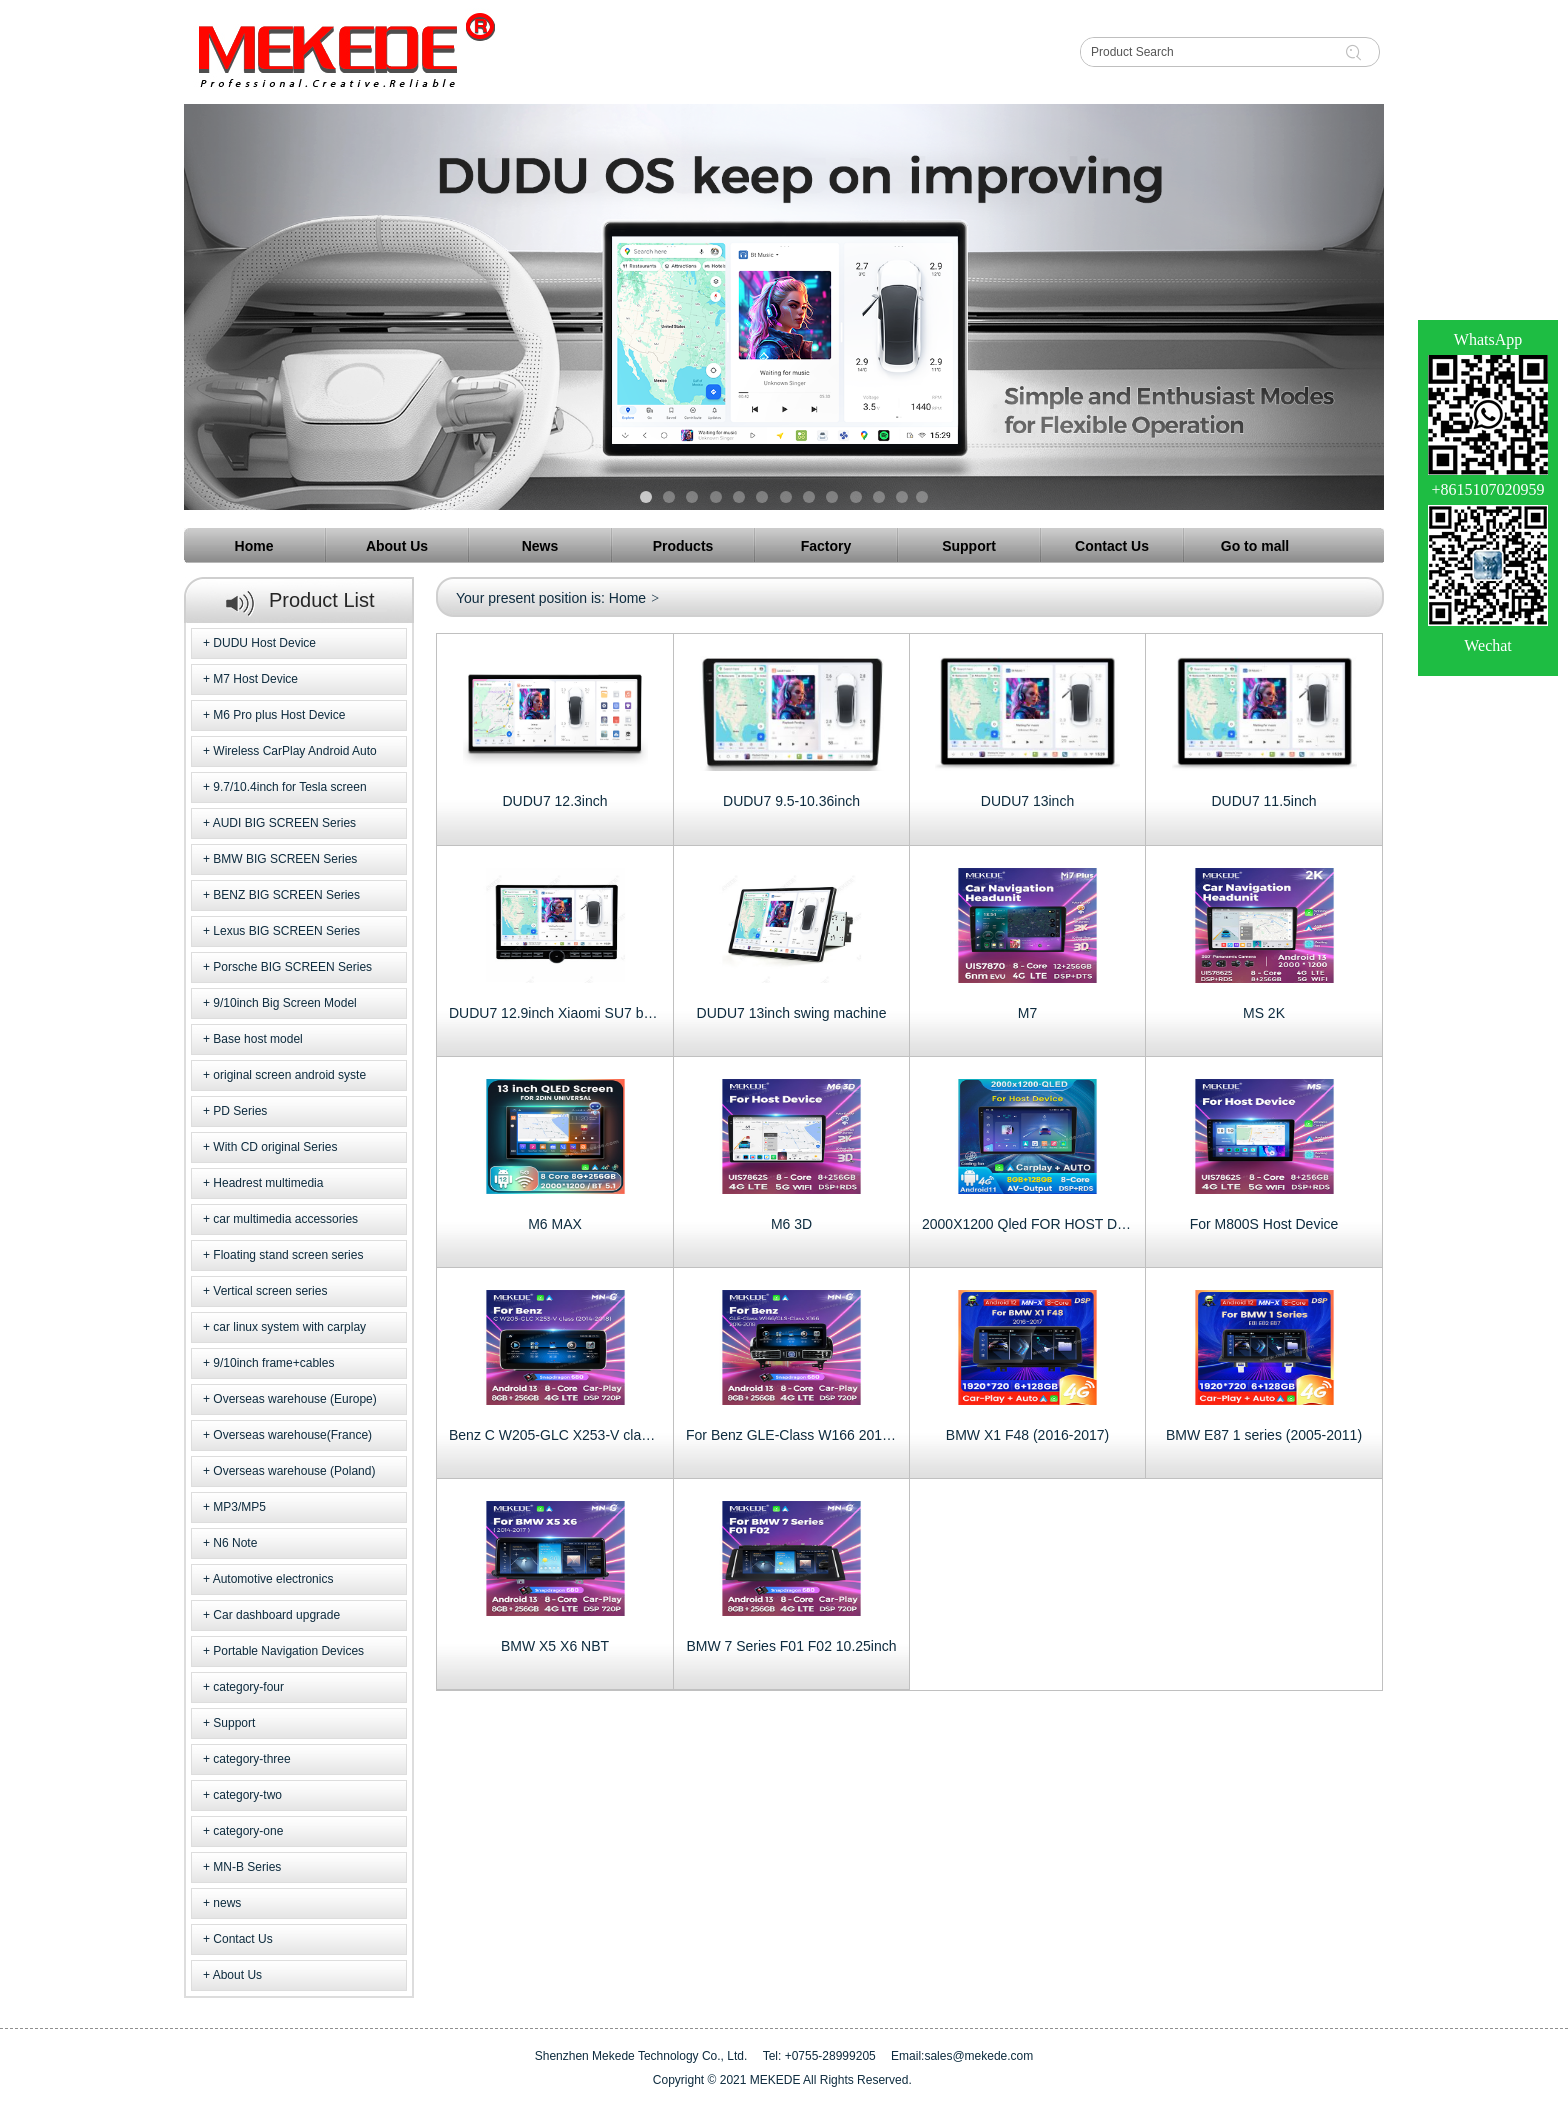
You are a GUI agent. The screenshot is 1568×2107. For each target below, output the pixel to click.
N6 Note (235, 1543)
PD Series (240, 1111)
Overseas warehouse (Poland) (294, 1471)
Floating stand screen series (288, 1255)
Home (627, 598)
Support (234, 1723)
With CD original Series (275, 1147)
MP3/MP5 (239, 1507)
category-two (247, 1795)
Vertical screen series (270, 1291)
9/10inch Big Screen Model (284, 1003)
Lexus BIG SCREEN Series (286, 931)
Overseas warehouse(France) (292, 1435)
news (227, 1903)
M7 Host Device (255, 679)
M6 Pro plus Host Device (279, 715)
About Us (237, 1975)
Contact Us (242, 1939)
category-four (248, 1687)
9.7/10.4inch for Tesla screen (289, 787)
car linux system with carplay (289, 1327)
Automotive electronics (273, 1579)
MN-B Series (247, 1867)
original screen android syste (289, 1075)
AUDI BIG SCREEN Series (284, 823)
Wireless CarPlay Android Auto (294, 751)
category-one (248, 1831)
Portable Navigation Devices (288, 1651)
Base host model (257, 1039)
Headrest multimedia (268, 1183)
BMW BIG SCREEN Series (285, 859)
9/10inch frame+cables (273, 1363)
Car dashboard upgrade (276, 1615)
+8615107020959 (1487, 489)
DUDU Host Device (264, 643)
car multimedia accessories (285, 1219)
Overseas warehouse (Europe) (294, 1399)
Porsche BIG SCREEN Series (292, 967)
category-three (251, 1759)
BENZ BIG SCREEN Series (286, 895)
